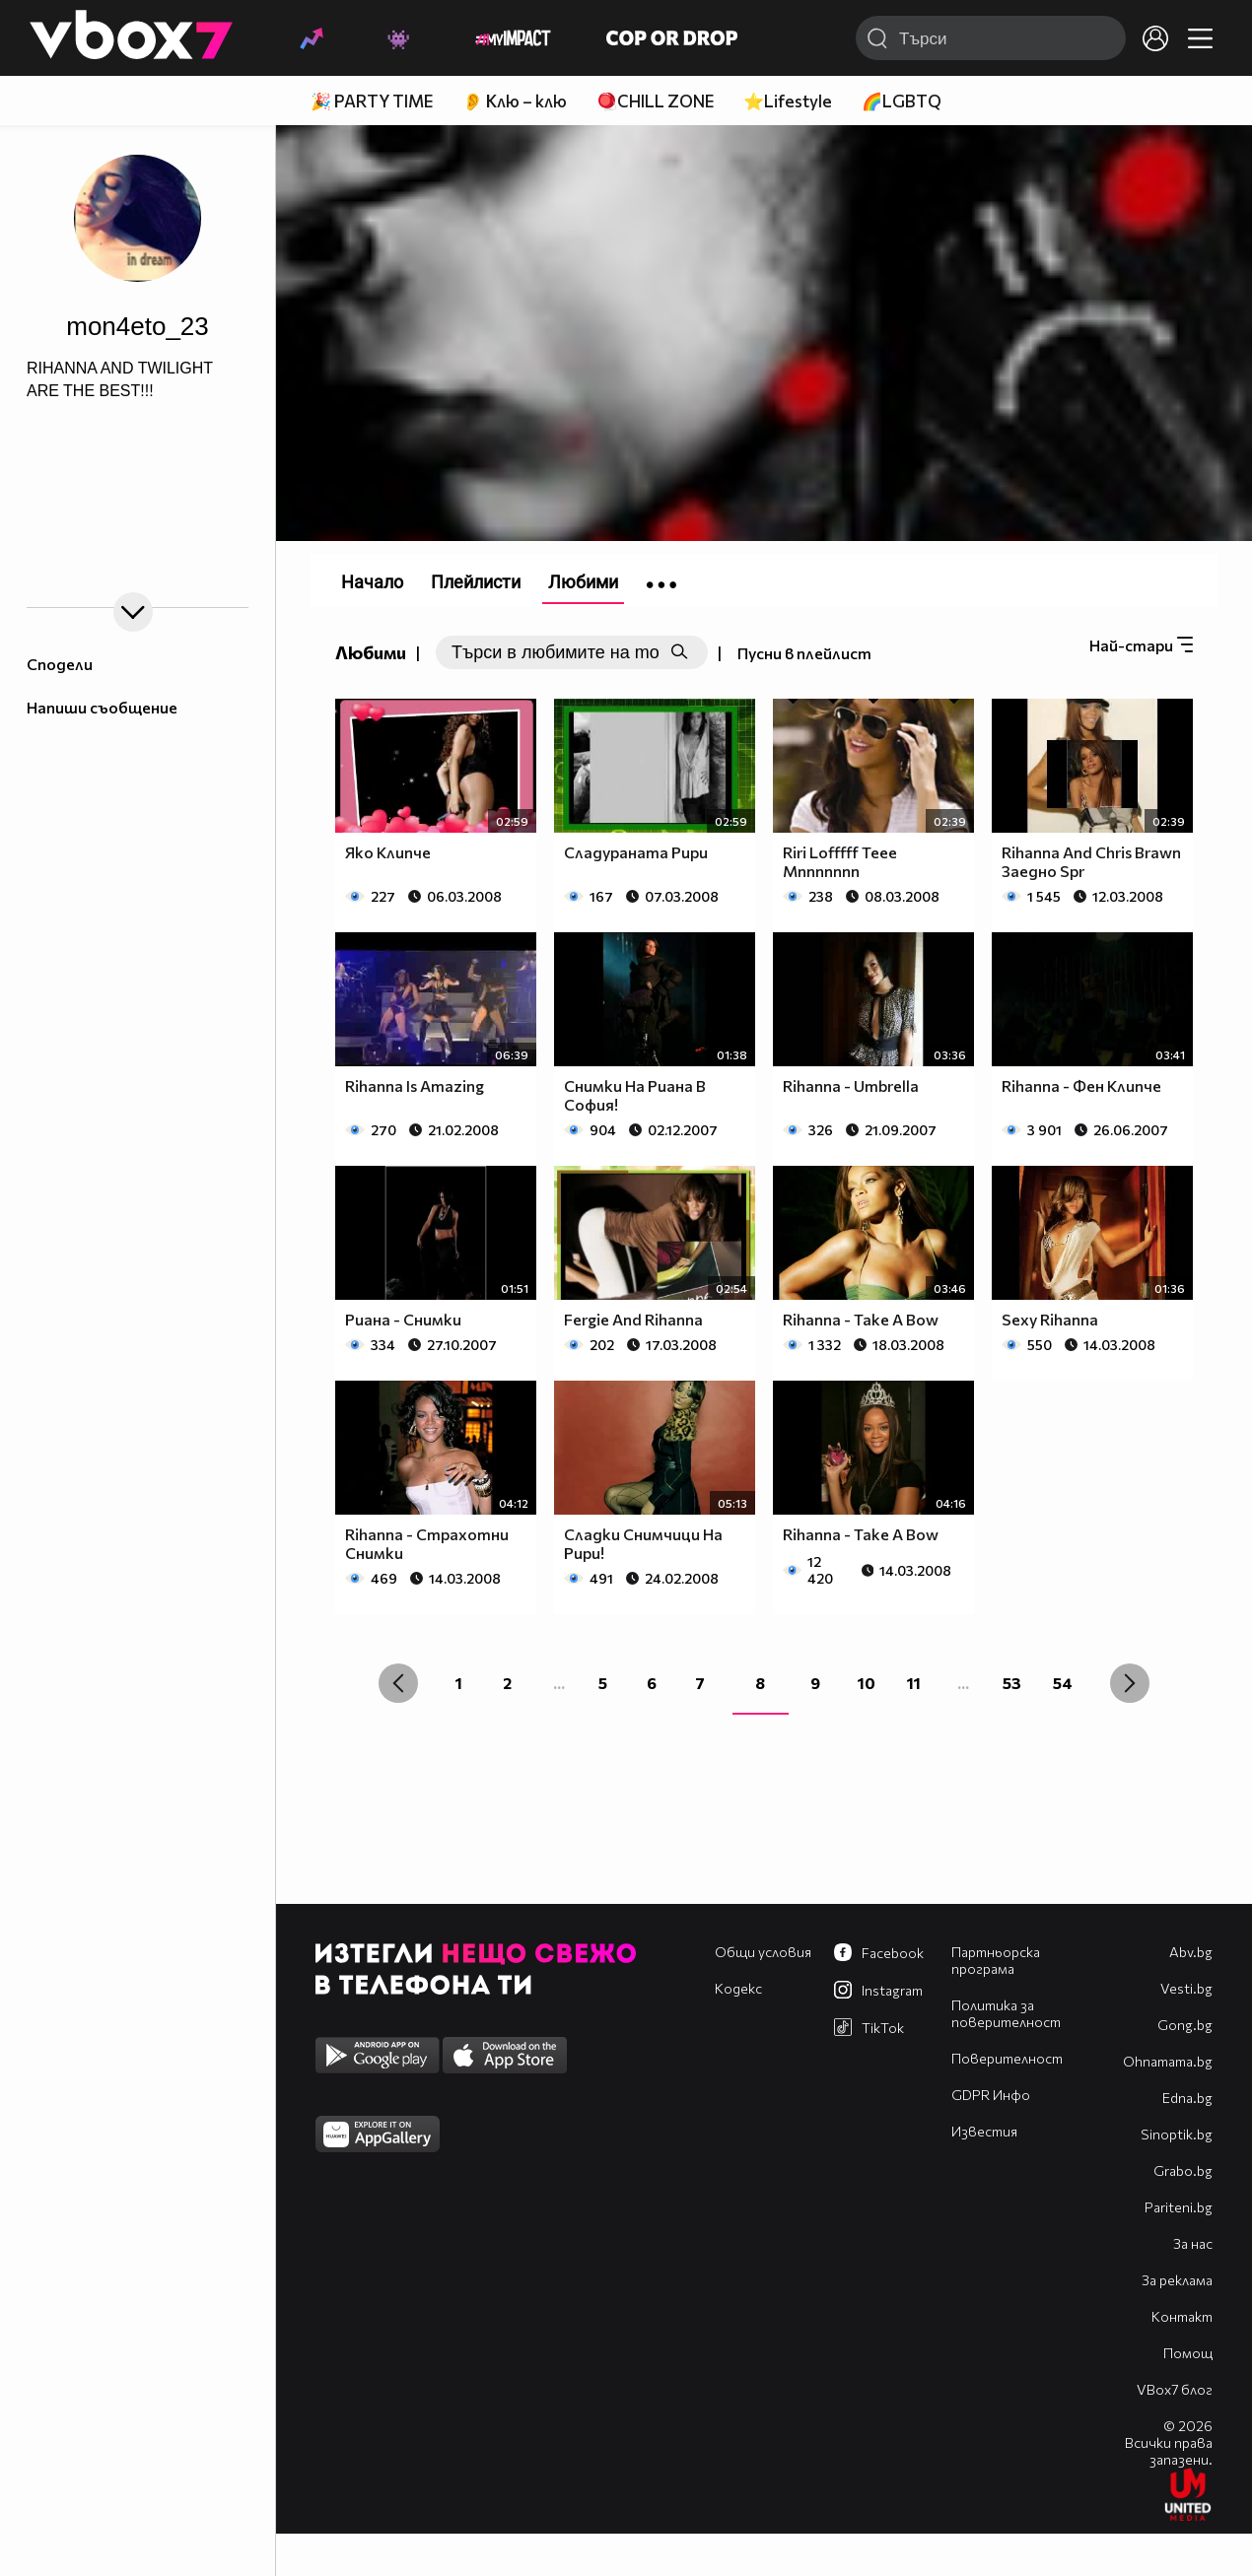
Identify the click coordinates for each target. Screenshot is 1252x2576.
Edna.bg (1187, 2097)
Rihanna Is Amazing (414, 1085)
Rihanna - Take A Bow (861, 1319)
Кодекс (738, 1988)
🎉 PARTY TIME (372, 101)
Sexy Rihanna (1050, 1319)
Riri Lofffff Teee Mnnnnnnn (840, 861)
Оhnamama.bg (1168, 2061)
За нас (1193, 2243)
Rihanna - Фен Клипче (1081, 1085)
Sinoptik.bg (1177, 2134)
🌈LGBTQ (901, 101)
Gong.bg (1185, 2024)
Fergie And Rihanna (633, 1319)
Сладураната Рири (636, 852)
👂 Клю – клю (514, 101)
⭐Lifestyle (787, 101)
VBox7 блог (1175, 2389)
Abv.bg (1191, 1951)
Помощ (1188, 2352)
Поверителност (1007, 2058)
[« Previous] (398, 1683)
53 (1012, 1682)
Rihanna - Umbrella (851, 1085)
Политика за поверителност (1006, 2013)
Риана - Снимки (403, 1319)
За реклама (1177, 2279)
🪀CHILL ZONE (655, 101)
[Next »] (1129, 1683)
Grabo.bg (1183, 2170)
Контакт (1182, 2316)
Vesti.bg (1186, 1988)
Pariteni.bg (1179, 2207)
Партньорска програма (995, 1960)
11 (914, 1682)
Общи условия (763, 1951)
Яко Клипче (388, 852)
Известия (984, 2131)
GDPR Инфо (990, 2094)
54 (1063, 1682)
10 (866, 1682)
